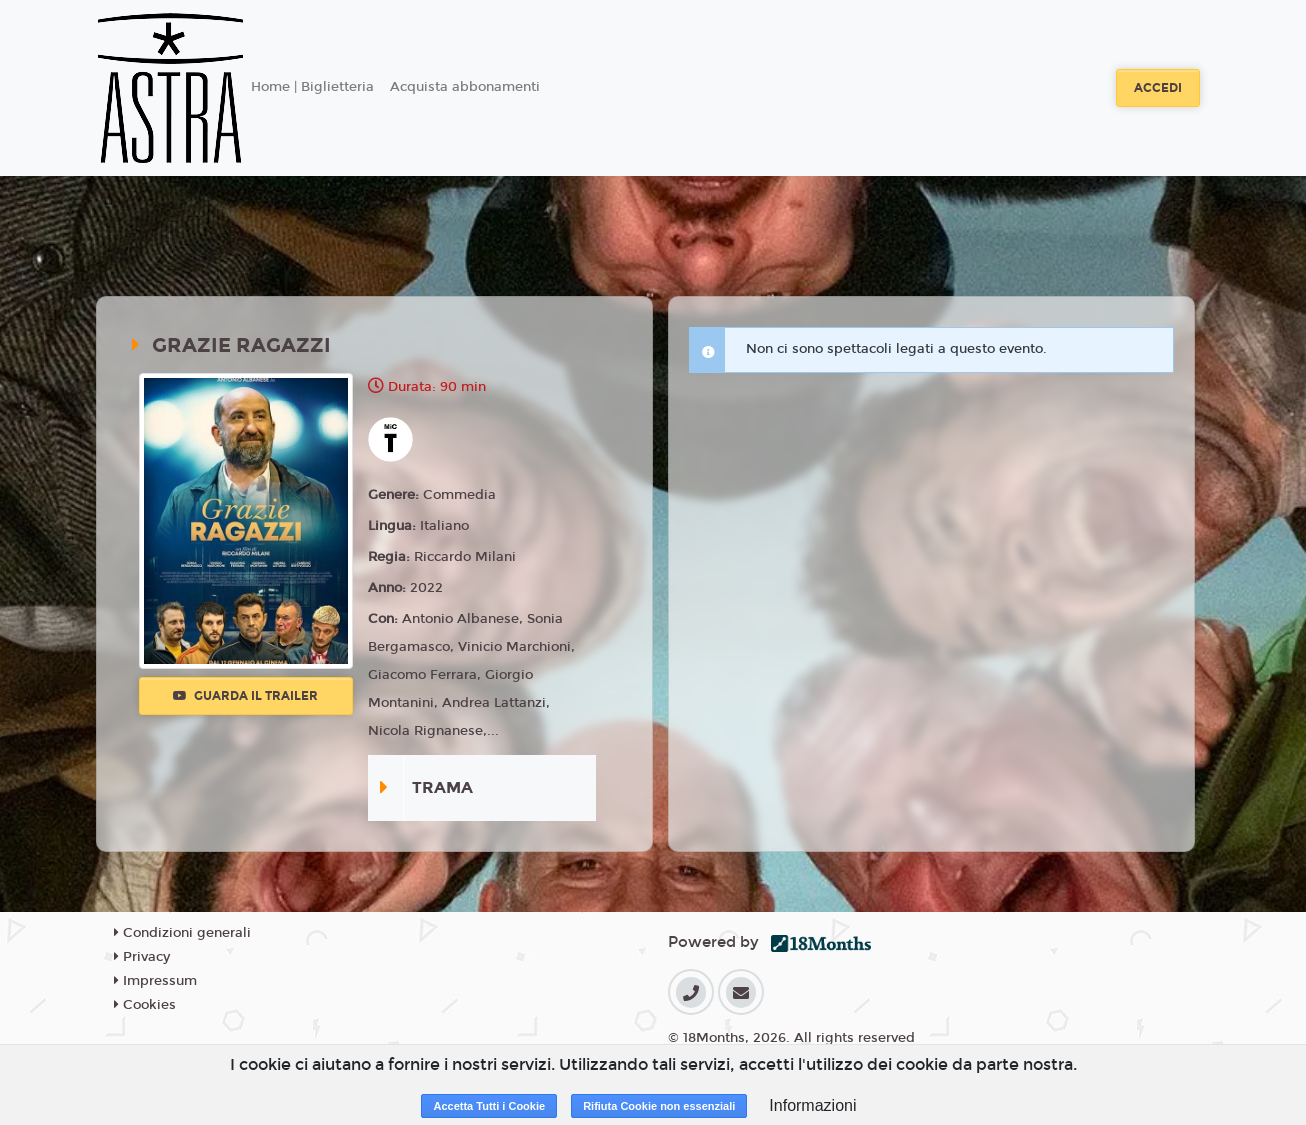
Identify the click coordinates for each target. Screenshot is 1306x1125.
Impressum (155, 981)
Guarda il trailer (245, 696)
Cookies (145, 1005)
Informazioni (812, 1105)
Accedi (1158, 88)
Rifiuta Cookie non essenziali (659, 1106)
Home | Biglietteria (312, 87)
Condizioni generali (182, 933)
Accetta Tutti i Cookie (489, 1106)
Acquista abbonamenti (465, 87)
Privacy (142, 957)
